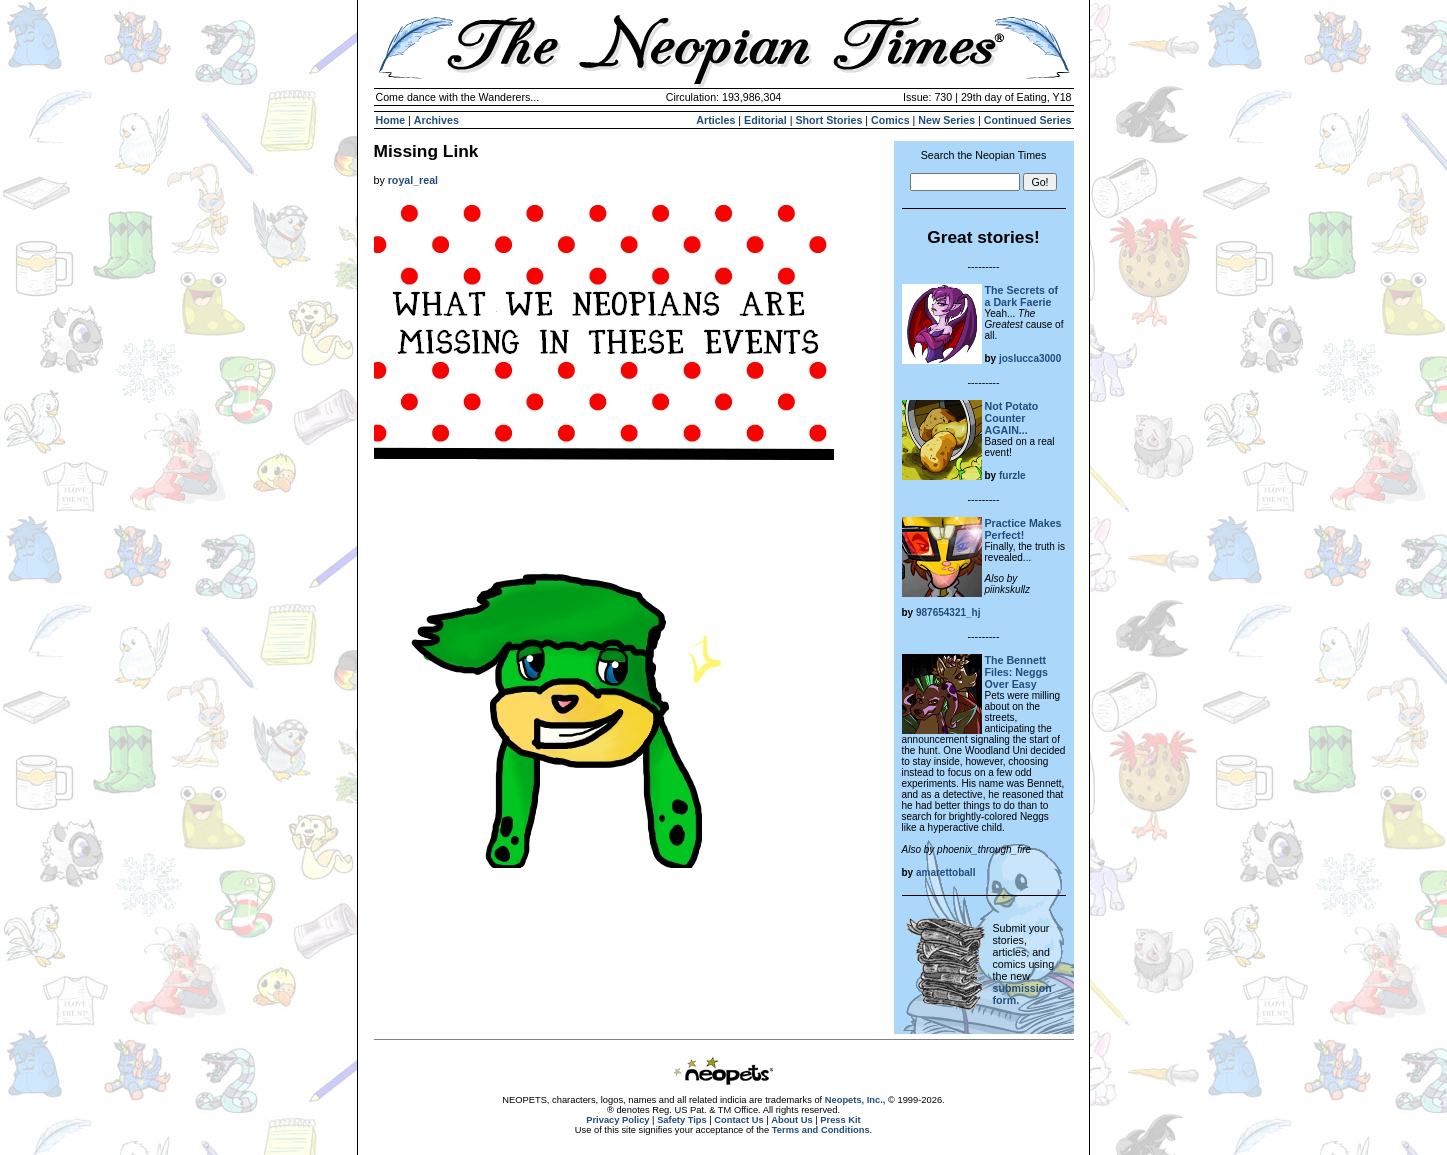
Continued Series (1028, 120)
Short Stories (828, 120)
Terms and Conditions (821, 1130)
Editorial (765, 120)
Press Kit (840, 1120)
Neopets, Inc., (855, 1100)
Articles (715, 120)
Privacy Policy (617, 1120)
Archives (436, 120)
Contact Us (738, 1120)
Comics (890, 120)
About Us (791, 1120)
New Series (946, 120)
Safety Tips (682, 1120)
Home (391, 120)
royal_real (413, 180)
